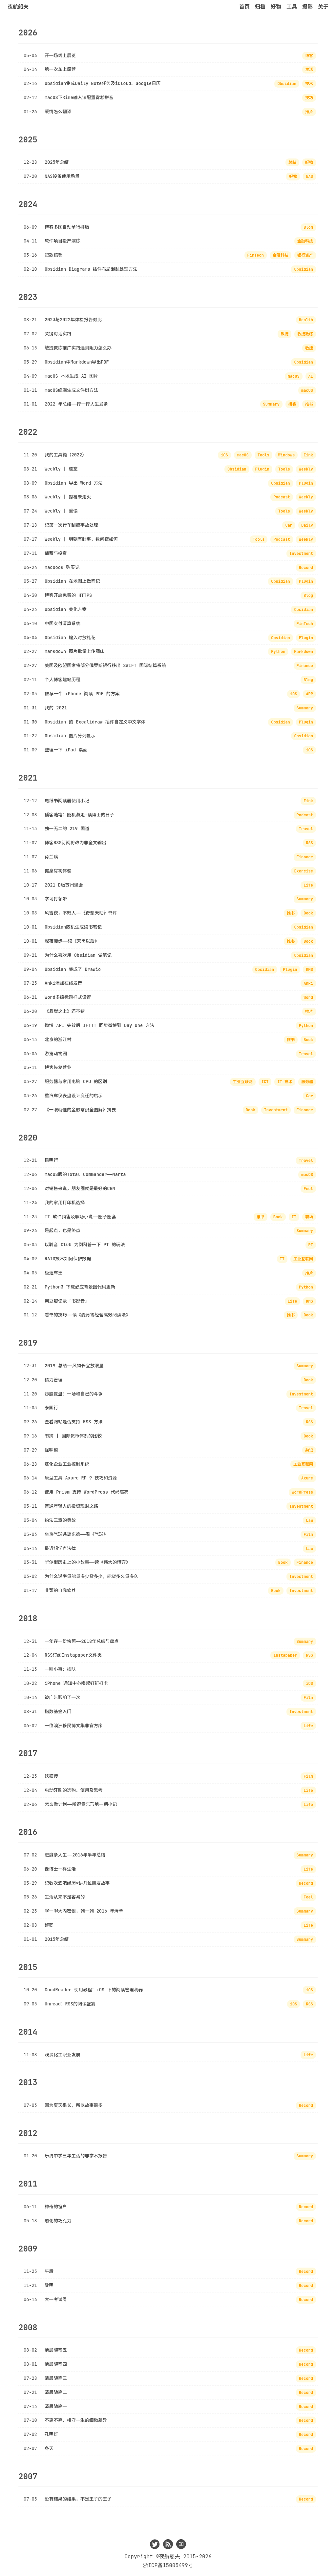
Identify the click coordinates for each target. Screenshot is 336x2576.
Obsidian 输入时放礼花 (70, 637)
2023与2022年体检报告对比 (73, 320)
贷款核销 (53, 255)
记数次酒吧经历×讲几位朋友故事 (77, 1883)
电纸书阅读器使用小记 (67, 801)
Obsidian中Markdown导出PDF (77, 362)
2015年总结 (57, 1939)
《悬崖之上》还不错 (65, 1011)
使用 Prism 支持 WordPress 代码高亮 (87, 1492)
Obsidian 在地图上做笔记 (72, 581)
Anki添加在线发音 (63, 983)
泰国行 (51, 1408)
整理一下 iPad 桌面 (66, 750)
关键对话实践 (58, 334)
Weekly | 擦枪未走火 (68, 497)
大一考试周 (56, 2299)
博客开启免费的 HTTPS (68, 595)
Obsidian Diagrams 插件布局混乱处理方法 (91, 269)
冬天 (49, 2448)
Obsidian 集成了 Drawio (73, 969)
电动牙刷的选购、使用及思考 (74, 1790)
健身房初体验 (58, 871)
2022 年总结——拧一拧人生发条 (76, 404)
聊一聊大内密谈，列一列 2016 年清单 (84, 1911)
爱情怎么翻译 (58, 112)
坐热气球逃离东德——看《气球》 (76, 1534)
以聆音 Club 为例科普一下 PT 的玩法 (85, 1244)
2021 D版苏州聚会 (64, 885)
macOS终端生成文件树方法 (71, 390)
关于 (323, 6)
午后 (49, 2271)
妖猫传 (51, 1776)
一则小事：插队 (60, 1669)
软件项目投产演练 (62, 241)
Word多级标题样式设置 (68, 997)
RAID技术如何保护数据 (68, 1259)
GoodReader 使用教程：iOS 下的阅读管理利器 (94, 1990)
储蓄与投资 (56, 553)
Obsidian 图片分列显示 (70, 736)
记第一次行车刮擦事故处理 (71, 525)
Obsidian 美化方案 (66, 609)
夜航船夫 (18, 6)
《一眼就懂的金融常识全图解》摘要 (80, 1110)
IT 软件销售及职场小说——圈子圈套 (80, 1217)
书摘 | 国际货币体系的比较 (73, 1436)
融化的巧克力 (58, 2221)
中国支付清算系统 (62, 623)
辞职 (49, 1925)
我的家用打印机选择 (65, 1202)
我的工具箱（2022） (66, 455)
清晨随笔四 (56, 2364)
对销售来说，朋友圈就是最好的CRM (80, 1188)
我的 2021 (56, 708)
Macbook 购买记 (62, 567)
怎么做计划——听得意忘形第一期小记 (81, 1804)
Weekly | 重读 (61, 511)
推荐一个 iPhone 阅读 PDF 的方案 (82, 694)
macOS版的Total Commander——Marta (85, 1174)
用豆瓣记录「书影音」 (67, 1301)
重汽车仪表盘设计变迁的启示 (74, 1096)
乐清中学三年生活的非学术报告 (76, 2156)
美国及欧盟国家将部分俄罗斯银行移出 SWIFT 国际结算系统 (105, 665)
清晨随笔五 (56, 2350)
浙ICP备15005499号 (168, 2565)
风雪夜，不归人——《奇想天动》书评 (81, 913)
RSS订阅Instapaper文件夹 (73, 1655)
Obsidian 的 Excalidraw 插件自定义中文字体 (95, 722)
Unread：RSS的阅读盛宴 (70, 2004)
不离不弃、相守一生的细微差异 (76, 2420)
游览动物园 (56, 1054)
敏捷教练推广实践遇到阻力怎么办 (78, 348)
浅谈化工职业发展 (62, 2055)
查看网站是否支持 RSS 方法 (74, 1422)
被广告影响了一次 (62, 1697)
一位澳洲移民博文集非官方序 (74, 1725)
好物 (276, 6)
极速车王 (53, 1273)
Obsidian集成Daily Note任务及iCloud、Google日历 (102, 83)
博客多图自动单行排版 (67, 227)
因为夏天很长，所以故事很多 (74, 2105)
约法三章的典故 (60, 1520)
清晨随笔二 (56, 2392)
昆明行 (51, 1160)
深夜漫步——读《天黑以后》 (72, 941)
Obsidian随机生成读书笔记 (73, 927)
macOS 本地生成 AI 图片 (71, 376)
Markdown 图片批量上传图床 (74, 651)
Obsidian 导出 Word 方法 (74, 483)
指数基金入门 (58, 1711)
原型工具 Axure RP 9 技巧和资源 (81, 1478)
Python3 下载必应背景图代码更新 (80, 1287)
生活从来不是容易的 (65, 1897)
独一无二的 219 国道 (67, 828)
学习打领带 (56, 899)
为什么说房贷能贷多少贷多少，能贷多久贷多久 (91, 1576)
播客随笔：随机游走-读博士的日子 (79, 815)
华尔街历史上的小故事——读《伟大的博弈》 (87, 1562)
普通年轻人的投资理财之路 (71, 1506)
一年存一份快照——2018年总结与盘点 (82, 1641)
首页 (244, 6)
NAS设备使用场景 (62, 176)
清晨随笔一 (56, 2406)
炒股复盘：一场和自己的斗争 (74, 1394)
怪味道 (51, 1450)
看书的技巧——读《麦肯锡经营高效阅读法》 (87, 1315)
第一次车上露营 (60, 69)
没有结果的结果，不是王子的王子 (78, 2499)
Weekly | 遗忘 (61, 469)
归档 (260, 6)
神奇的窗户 (56, 2206)
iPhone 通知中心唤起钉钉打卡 (76, 1683)
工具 (291, 6)
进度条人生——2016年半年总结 (75, 1855)
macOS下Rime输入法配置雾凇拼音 (79, 97)
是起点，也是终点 (62, 1230)
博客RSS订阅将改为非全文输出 (75, 843)
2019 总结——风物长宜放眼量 (74, 1366)
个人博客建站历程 (62, 679)
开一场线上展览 (60, 55)
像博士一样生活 (60, 1869)
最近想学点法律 (60, 1548)
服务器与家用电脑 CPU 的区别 (76, 1081)
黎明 (49, 2285)
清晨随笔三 (56, 2378)
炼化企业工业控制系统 (67, 1464)
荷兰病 (51, 857)
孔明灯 (51, 2434)
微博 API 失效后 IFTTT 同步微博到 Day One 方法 (99, 1025)
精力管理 (53, 1380)
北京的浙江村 (58, 1039)
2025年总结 (57, 162)
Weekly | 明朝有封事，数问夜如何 (81, 539)
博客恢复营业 (58, 1067)
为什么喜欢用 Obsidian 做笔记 (78, 955)
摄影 (307, 6)
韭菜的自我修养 (60, 1590)
